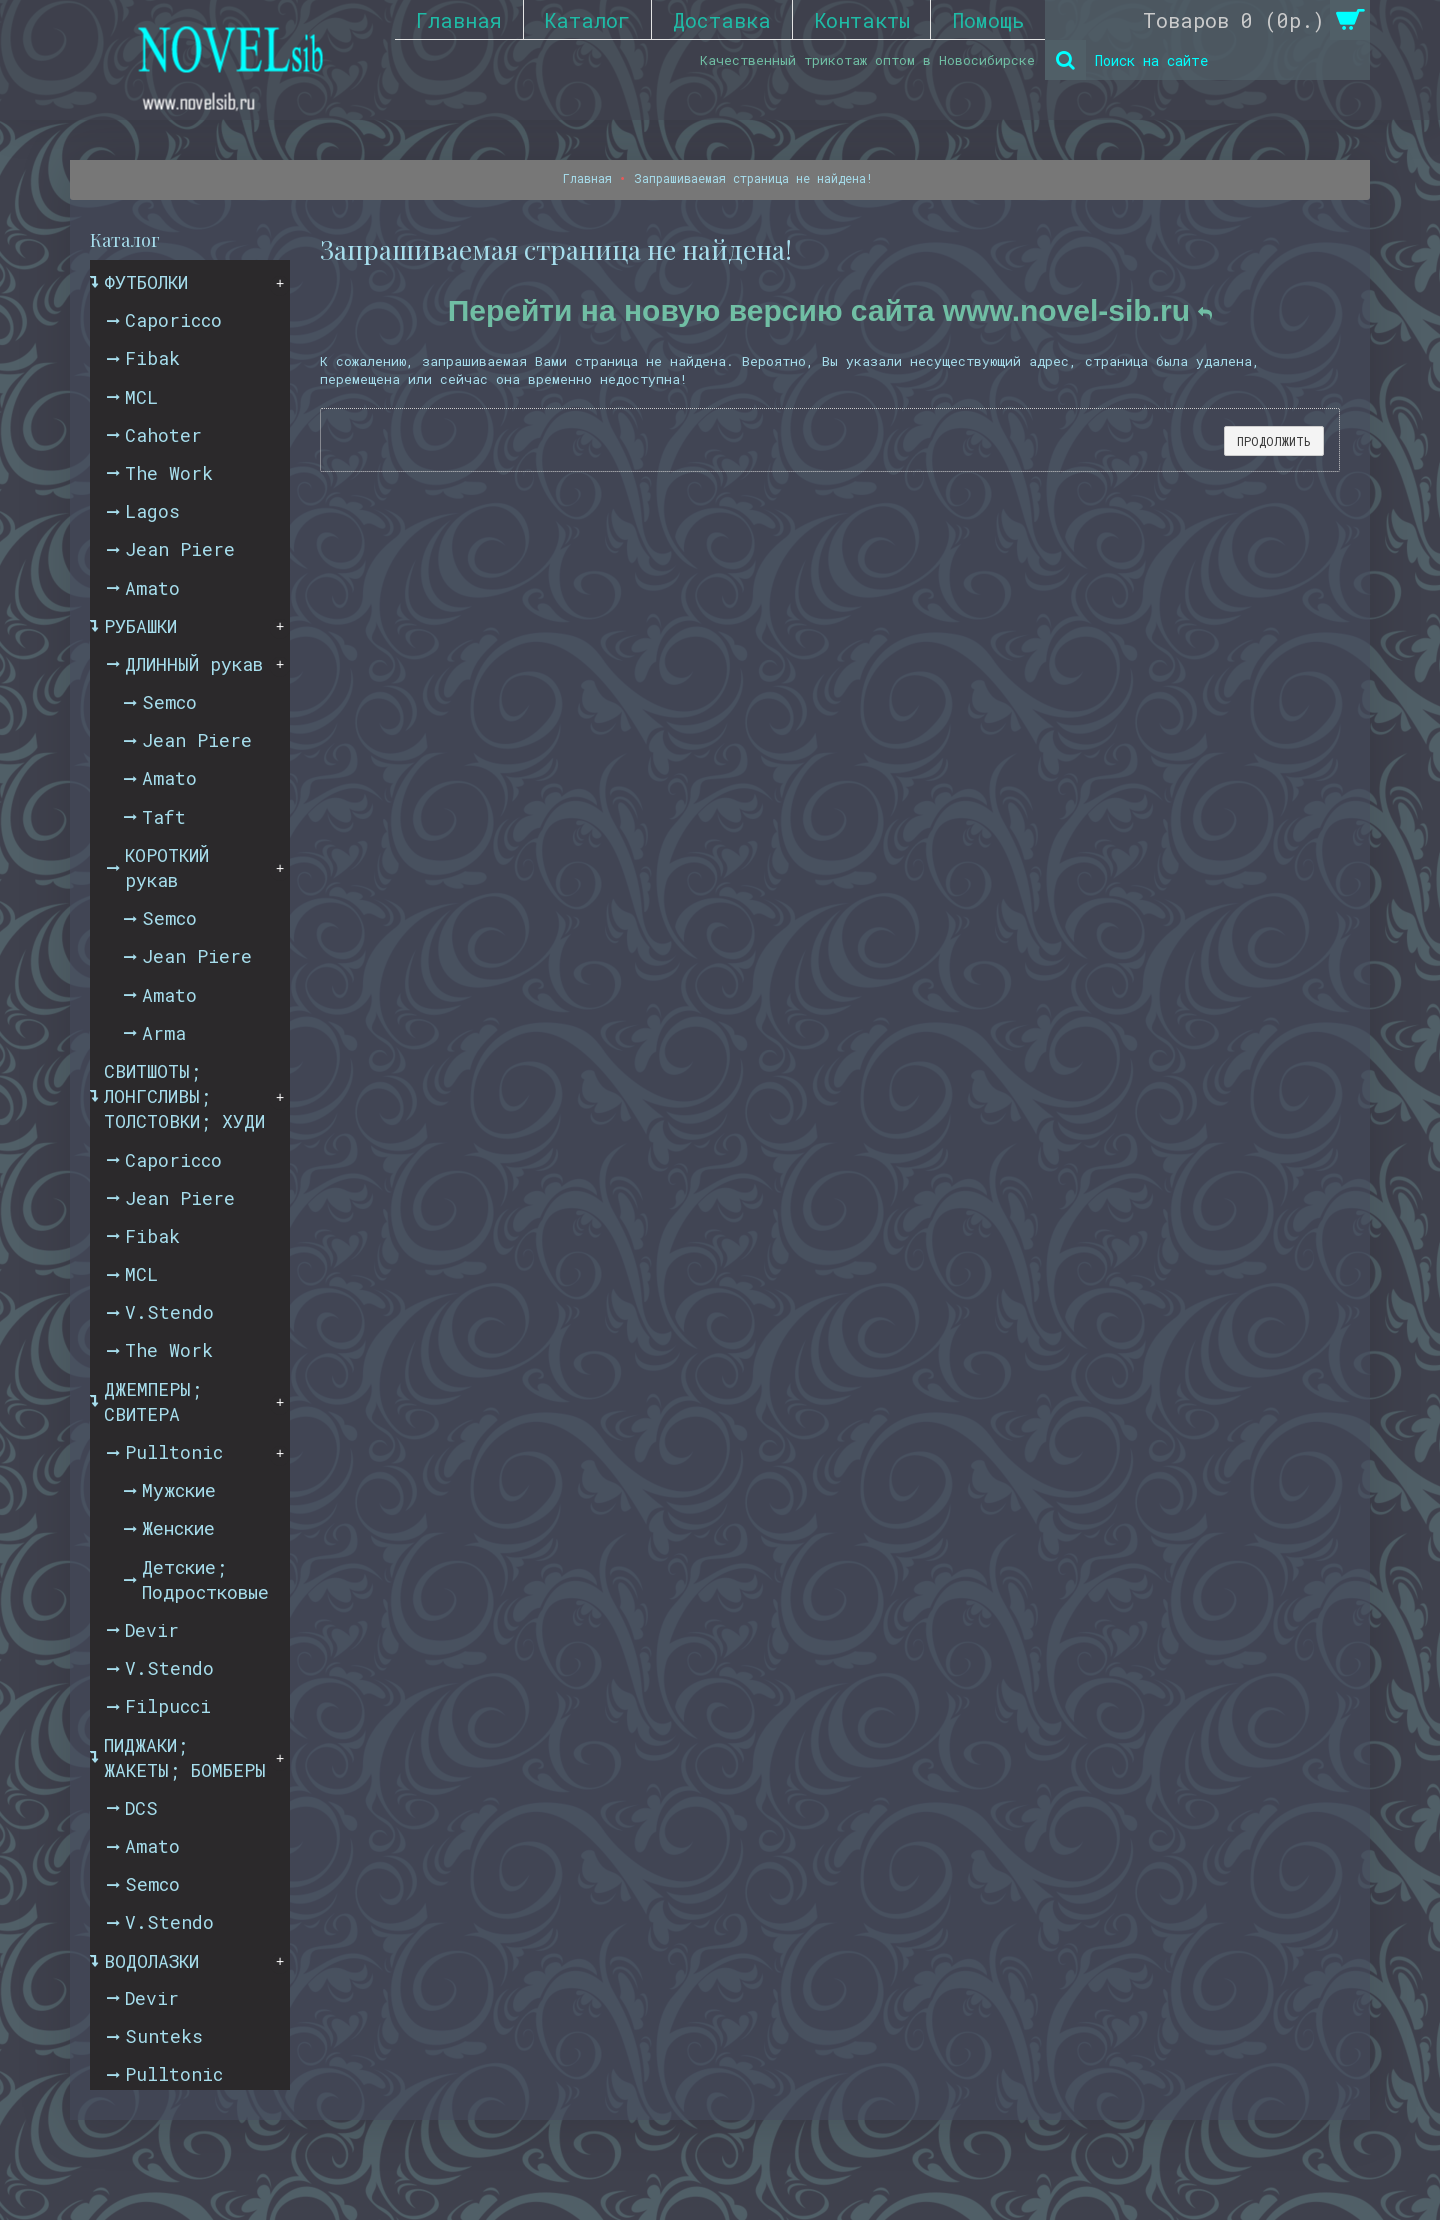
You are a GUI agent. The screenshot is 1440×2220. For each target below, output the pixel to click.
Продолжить (1274, 441)
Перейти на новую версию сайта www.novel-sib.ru (830, 310)
